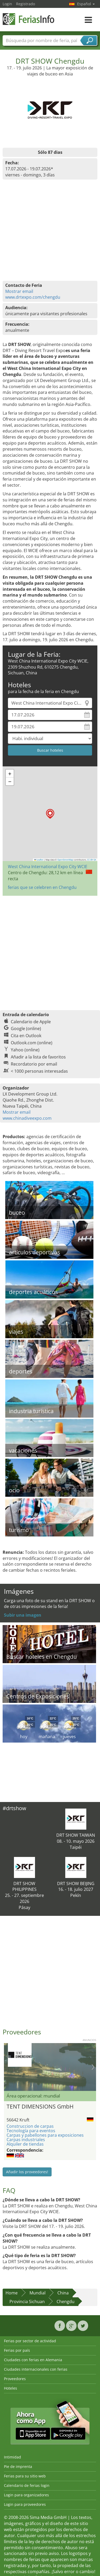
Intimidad (12, 2457)
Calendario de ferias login (26, 2485)
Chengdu (65, 2301)
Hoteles (10, 2388)
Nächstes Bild (93, 2067)
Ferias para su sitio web (25, 2475)
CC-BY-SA (91, 859)
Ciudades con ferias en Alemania (33, 2359)
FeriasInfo (29, 19)
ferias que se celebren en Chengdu (42, 887)
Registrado (25, 3)
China (63, 2293)
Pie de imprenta (18, 2466)
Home (12, 2293)
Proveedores (15, 2378)
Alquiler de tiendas (25, 2144)
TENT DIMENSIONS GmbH (40, 2106)
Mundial (37, 2293)
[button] (50, 813)
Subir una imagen (22, 1615)
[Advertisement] (49, 950)
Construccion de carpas (30, 2126)
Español (86, 3)
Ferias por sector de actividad (30, 2340)
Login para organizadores (26, 2494)
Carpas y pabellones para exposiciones (45, 2135)
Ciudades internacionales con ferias (35, 2369)
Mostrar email (19, 291)
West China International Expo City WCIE (47, 866)
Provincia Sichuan (27, 2301)
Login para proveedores (25, 2504)
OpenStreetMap (65, 859)
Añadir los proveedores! (27, 2171)
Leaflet (39, 859)
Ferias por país (17, 2350)
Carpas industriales (26, 2139)
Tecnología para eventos (31, 2131)
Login (7, 3)
